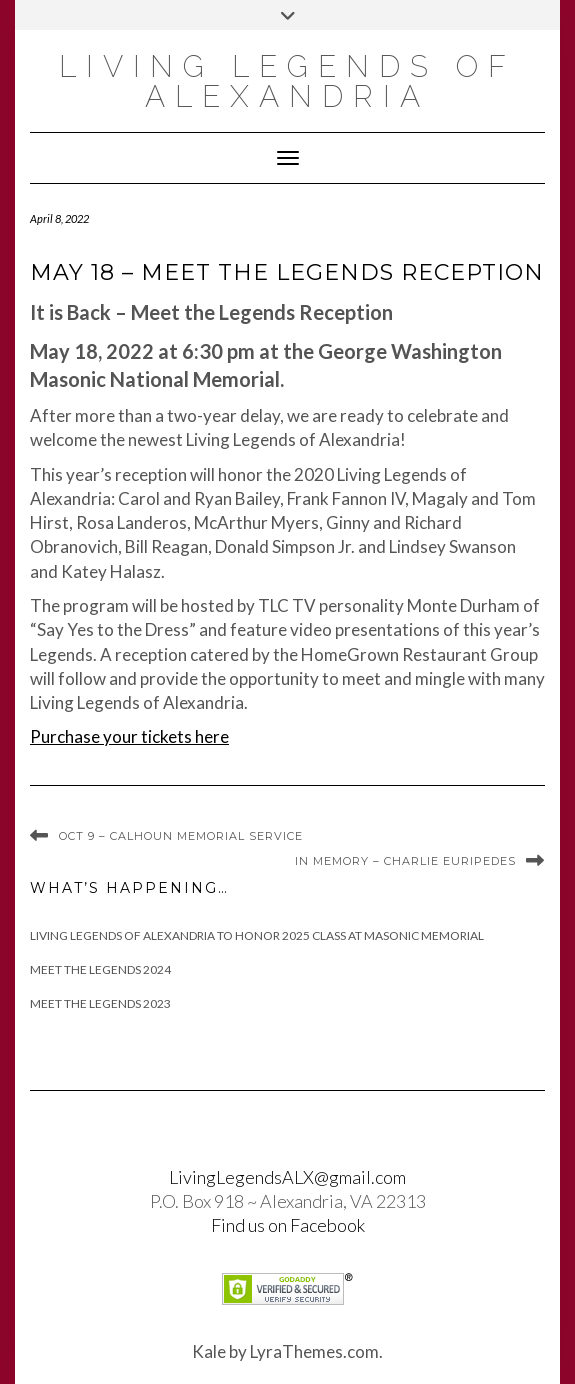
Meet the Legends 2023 (100, 1003)
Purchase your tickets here (129, 736)
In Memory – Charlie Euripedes (405, 861)
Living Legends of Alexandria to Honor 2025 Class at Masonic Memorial (257, 935)
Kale (209, 1351)
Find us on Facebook (288, 1225)
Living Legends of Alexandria (287, 81)
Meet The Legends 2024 (100, 969)
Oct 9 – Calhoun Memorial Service (181, 836)
